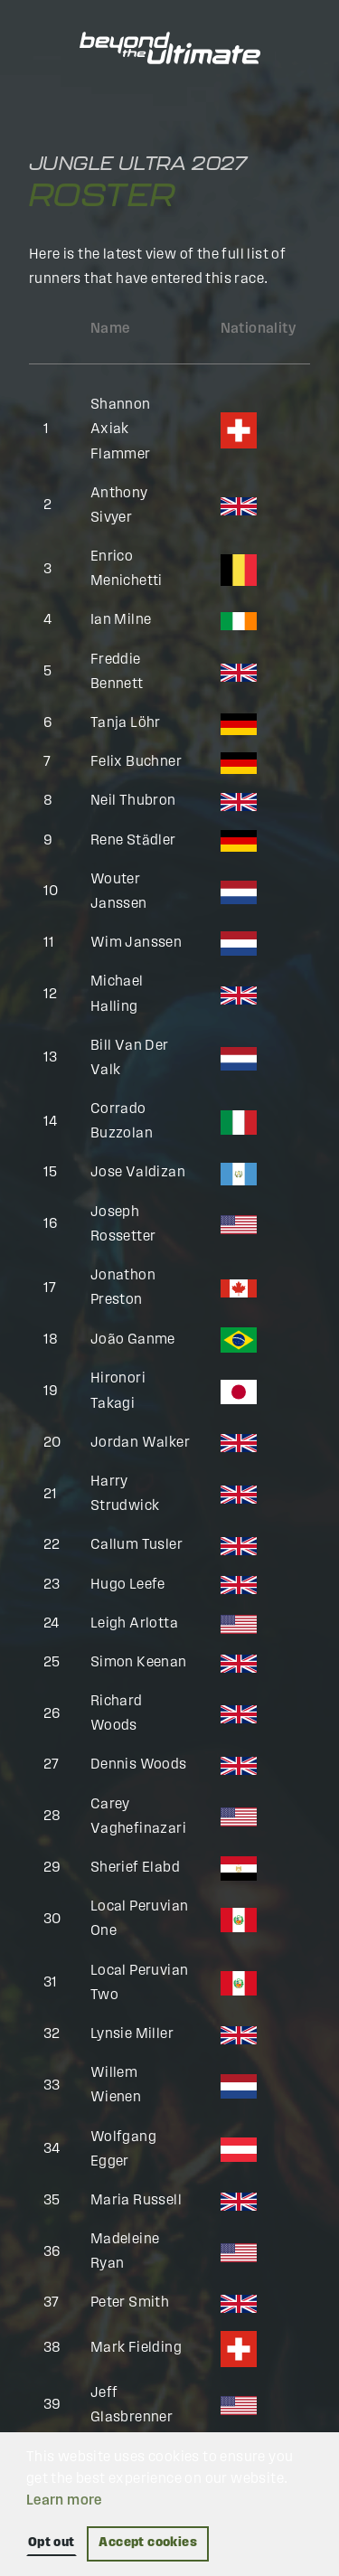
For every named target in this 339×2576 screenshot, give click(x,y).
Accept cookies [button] (148, 2543)
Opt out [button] (51, 2543)
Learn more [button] (64, 2501)
